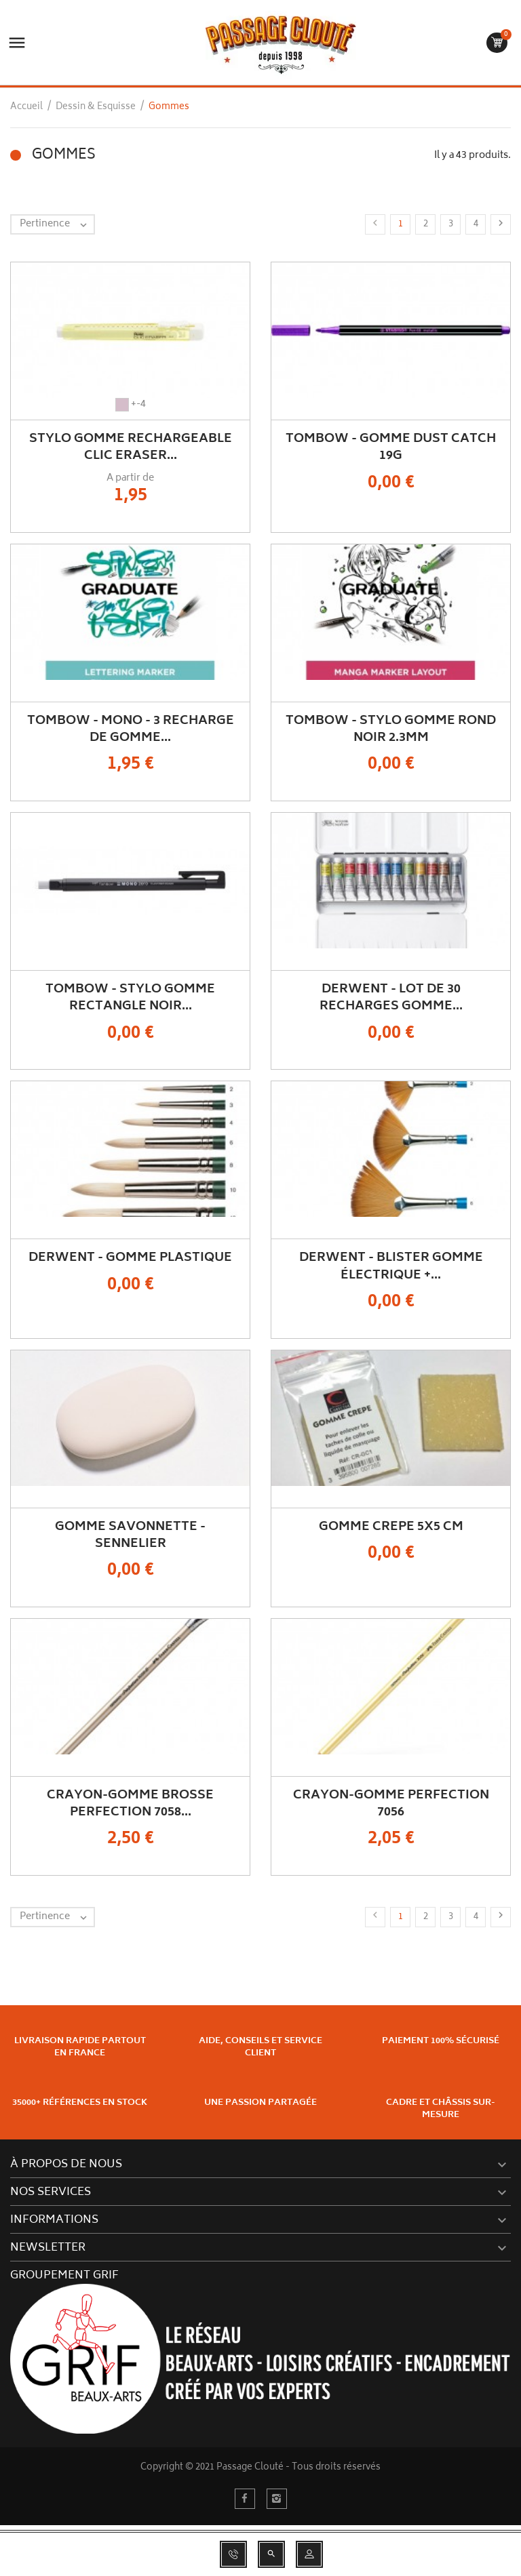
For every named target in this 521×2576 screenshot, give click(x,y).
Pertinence (57, 224)
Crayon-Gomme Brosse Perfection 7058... (130, 1804)
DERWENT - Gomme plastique (130, 1258)
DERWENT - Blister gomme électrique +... (391, 1266)
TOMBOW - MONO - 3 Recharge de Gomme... (130, 729)
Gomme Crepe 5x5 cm (391, 1527)
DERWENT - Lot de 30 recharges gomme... (391, 998)
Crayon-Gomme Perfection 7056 (391, 1804)
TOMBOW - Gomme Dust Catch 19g (391, 447)
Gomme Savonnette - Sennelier (130, 1535)
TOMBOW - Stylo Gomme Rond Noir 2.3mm (391, 729)
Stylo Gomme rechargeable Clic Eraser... (130, 447)
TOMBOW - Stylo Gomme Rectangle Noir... (130, 998)
